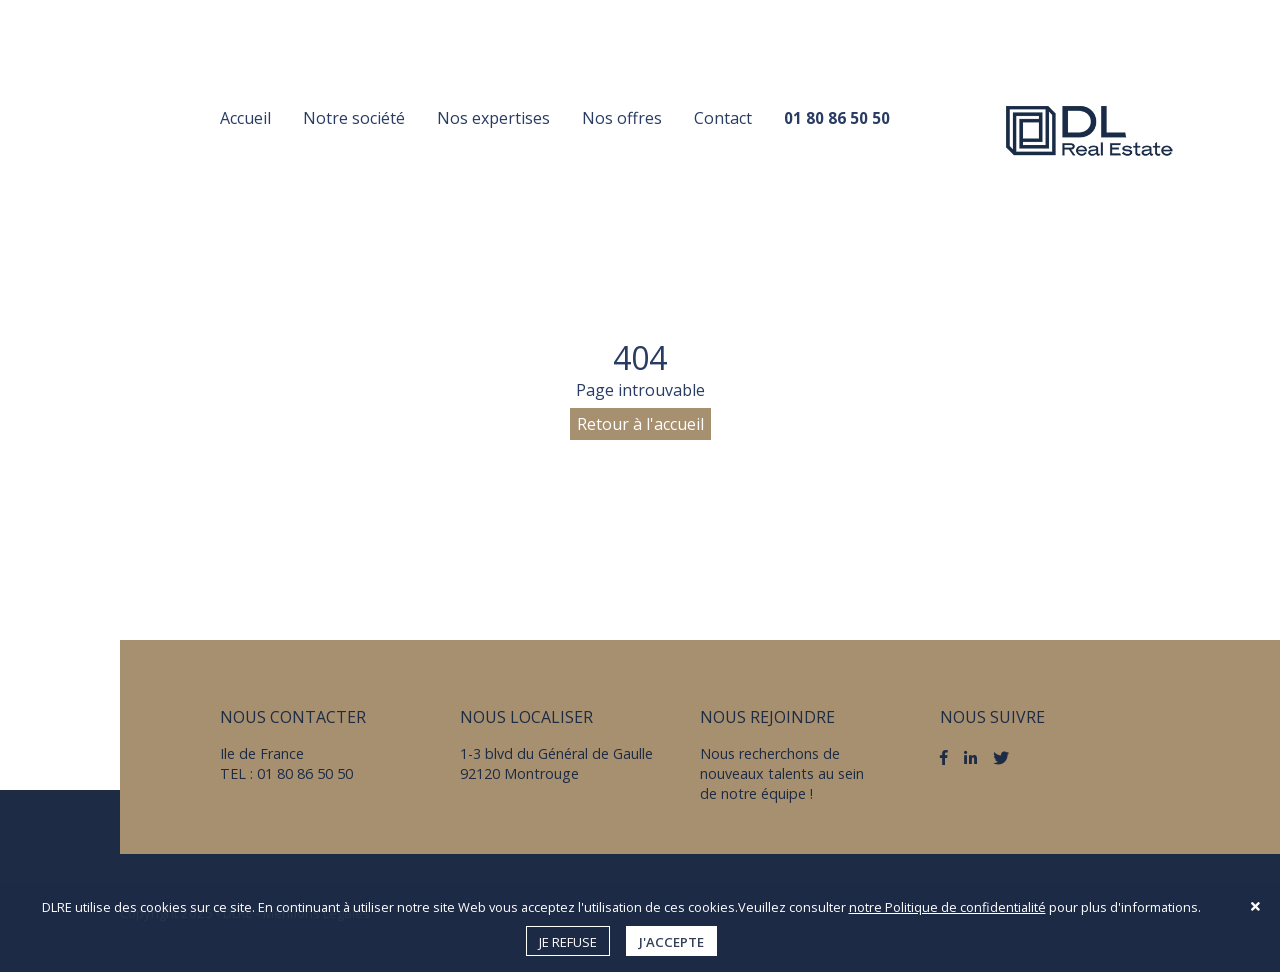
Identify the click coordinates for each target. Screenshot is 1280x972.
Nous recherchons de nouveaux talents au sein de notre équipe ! (782, 773)
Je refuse (568, 942)
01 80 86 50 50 (837, 118)
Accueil (245, 118)
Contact (723, 118)
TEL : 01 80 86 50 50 (286, 773)
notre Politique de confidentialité (947, 907)
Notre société (354, 118)
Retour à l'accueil (640, 424)
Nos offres (622, 118)
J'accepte (671, 942)
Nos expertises (493, 118)
